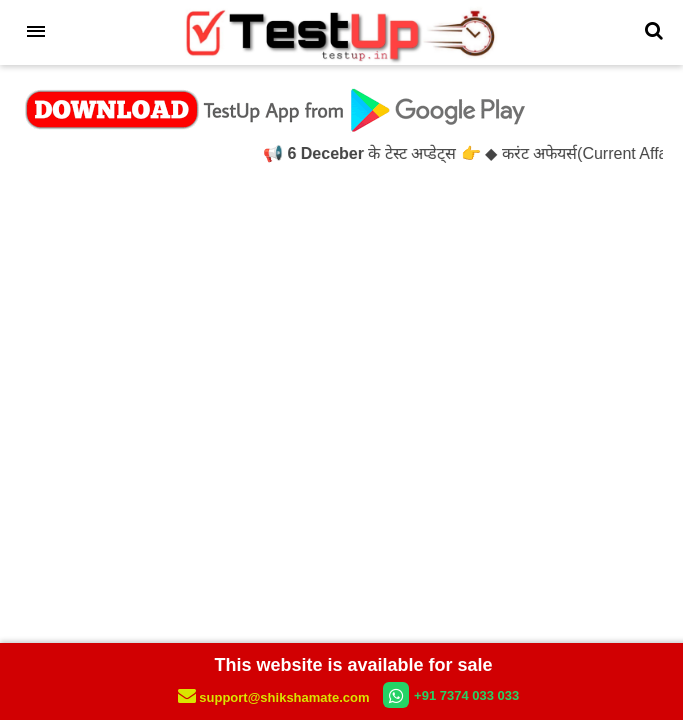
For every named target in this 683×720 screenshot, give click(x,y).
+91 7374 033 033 (451, 695)
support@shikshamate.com (275, 697)
